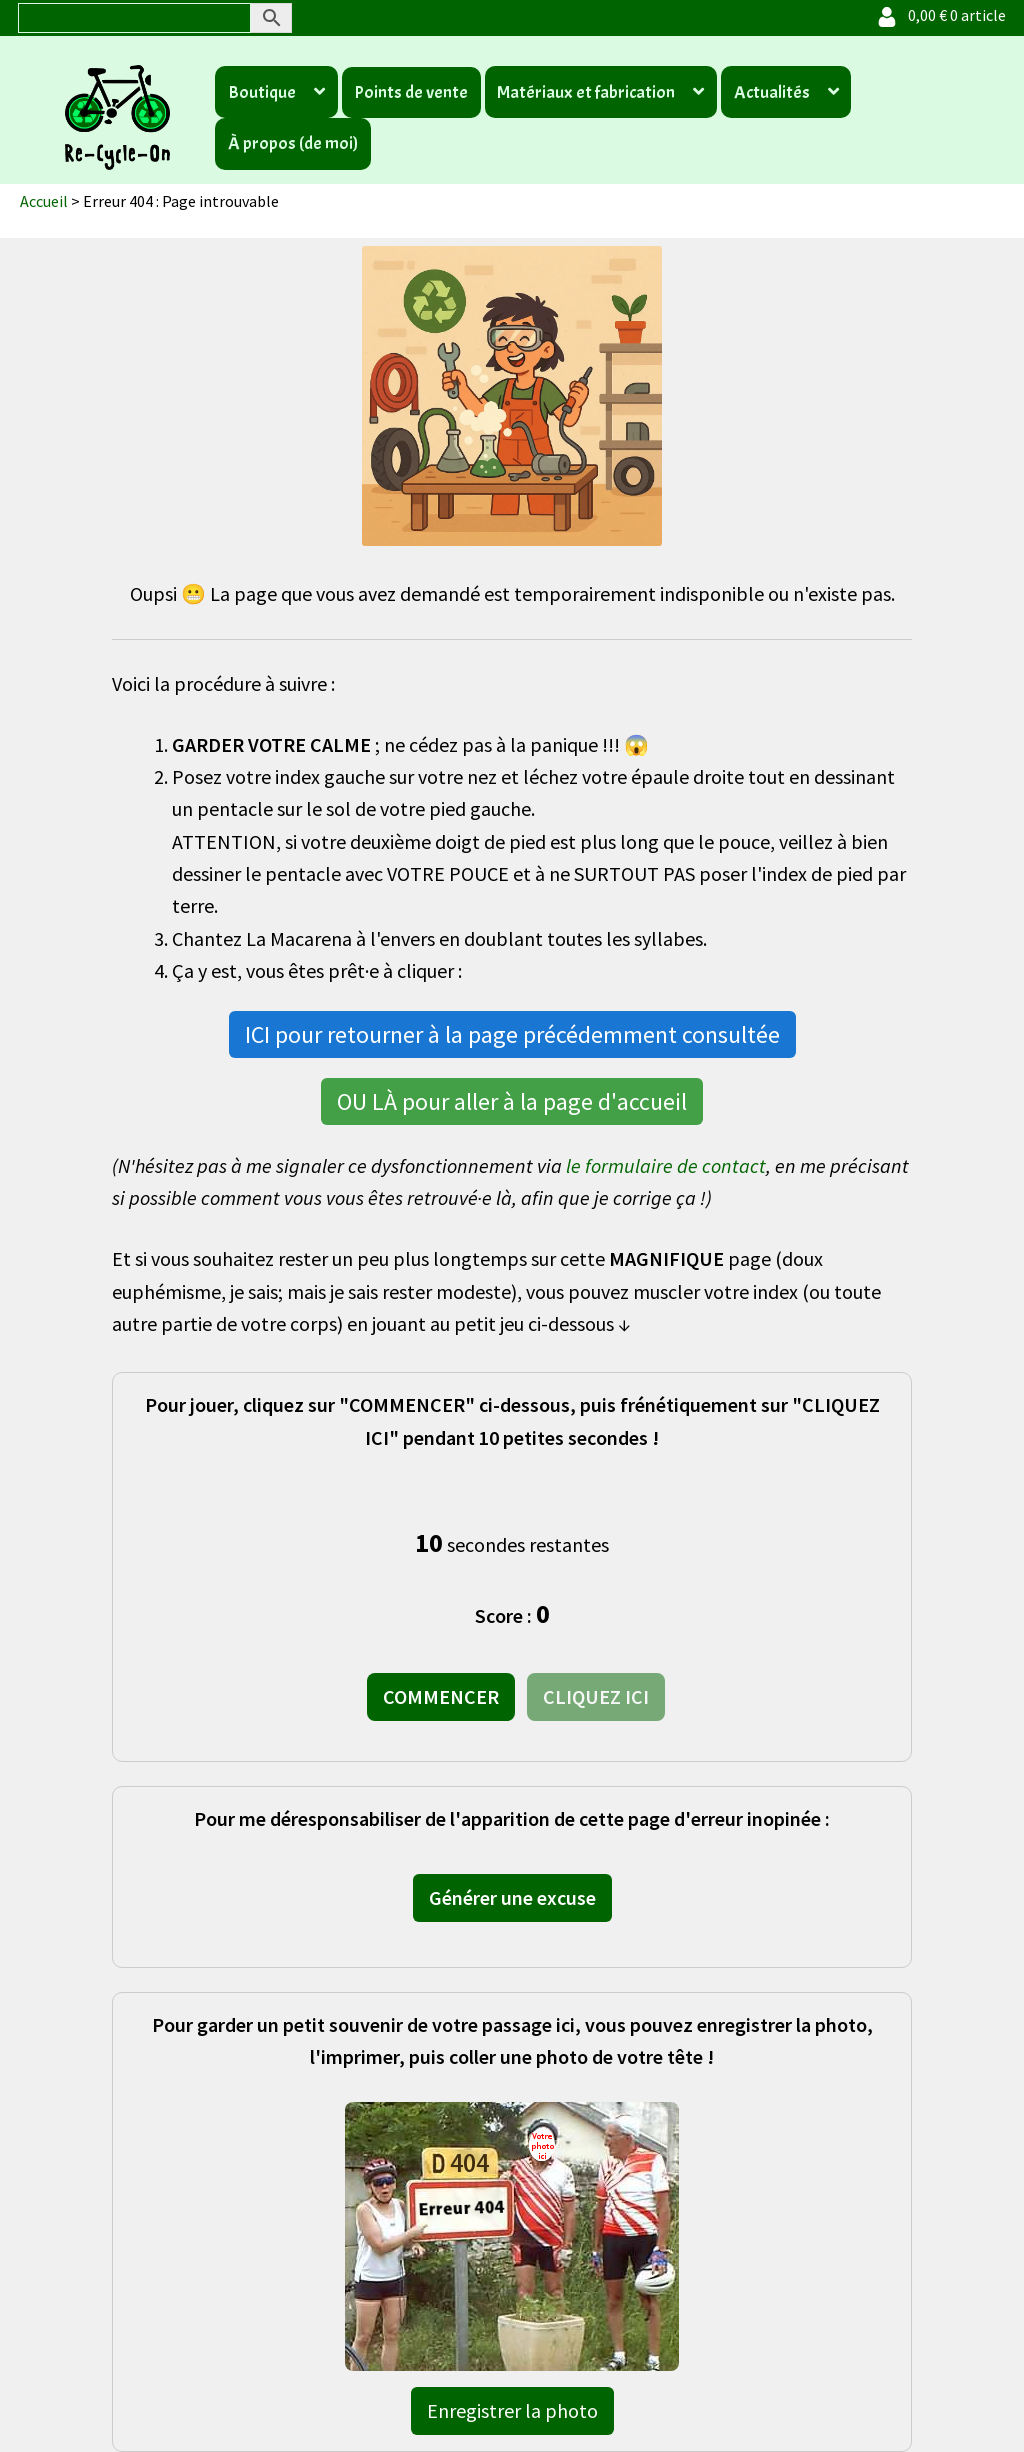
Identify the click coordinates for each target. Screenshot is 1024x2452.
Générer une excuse (512, 1897)
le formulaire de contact (666, 1165)
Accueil (44, 201)
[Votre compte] (887, 15)
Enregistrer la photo (512, 2410)
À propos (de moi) (293, 143)
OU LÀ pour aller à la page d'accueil (512, 1101)
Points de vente (411, 92)
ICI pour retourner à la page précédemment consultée (512, 1034)
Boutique (262, 92)
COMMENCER (441, 1696)
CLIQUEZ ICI (596, 1696)
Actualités (772, 92)
